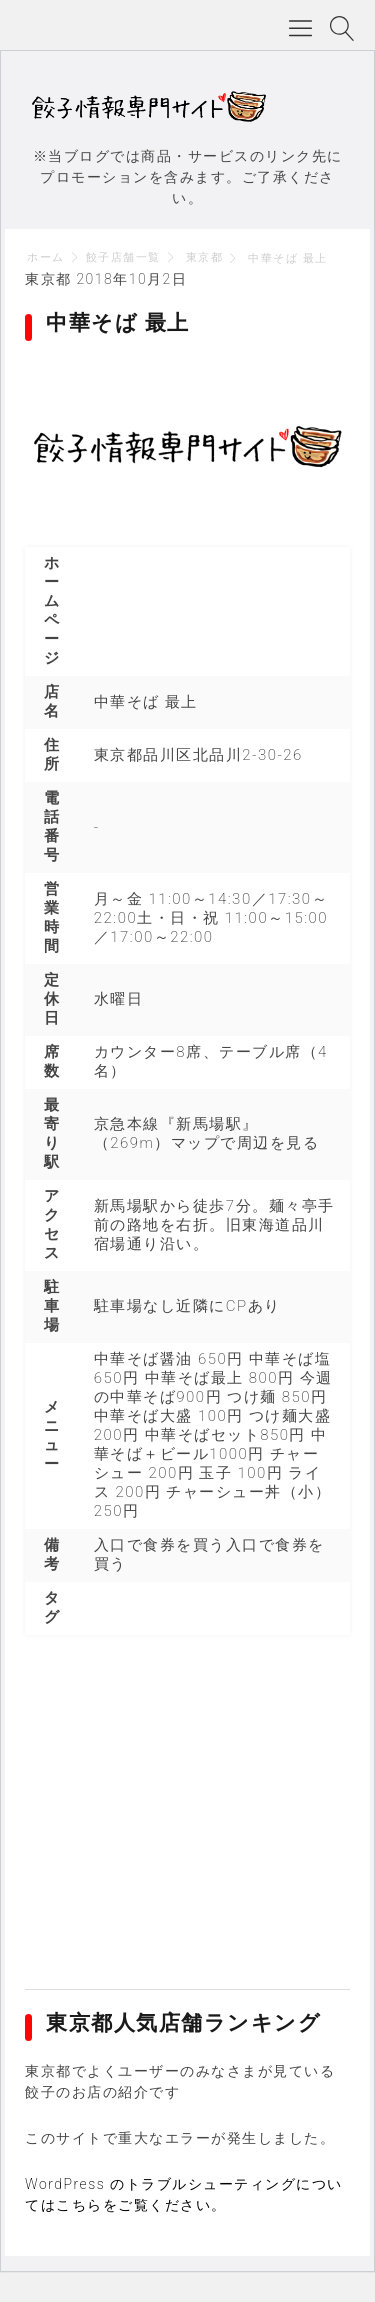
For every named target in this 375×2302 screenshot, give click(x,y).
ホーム (46, 257)
